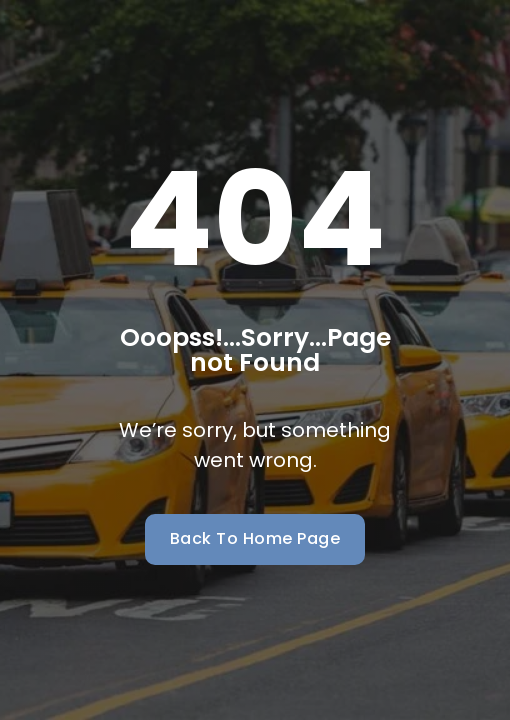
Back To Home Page (255, 538)
